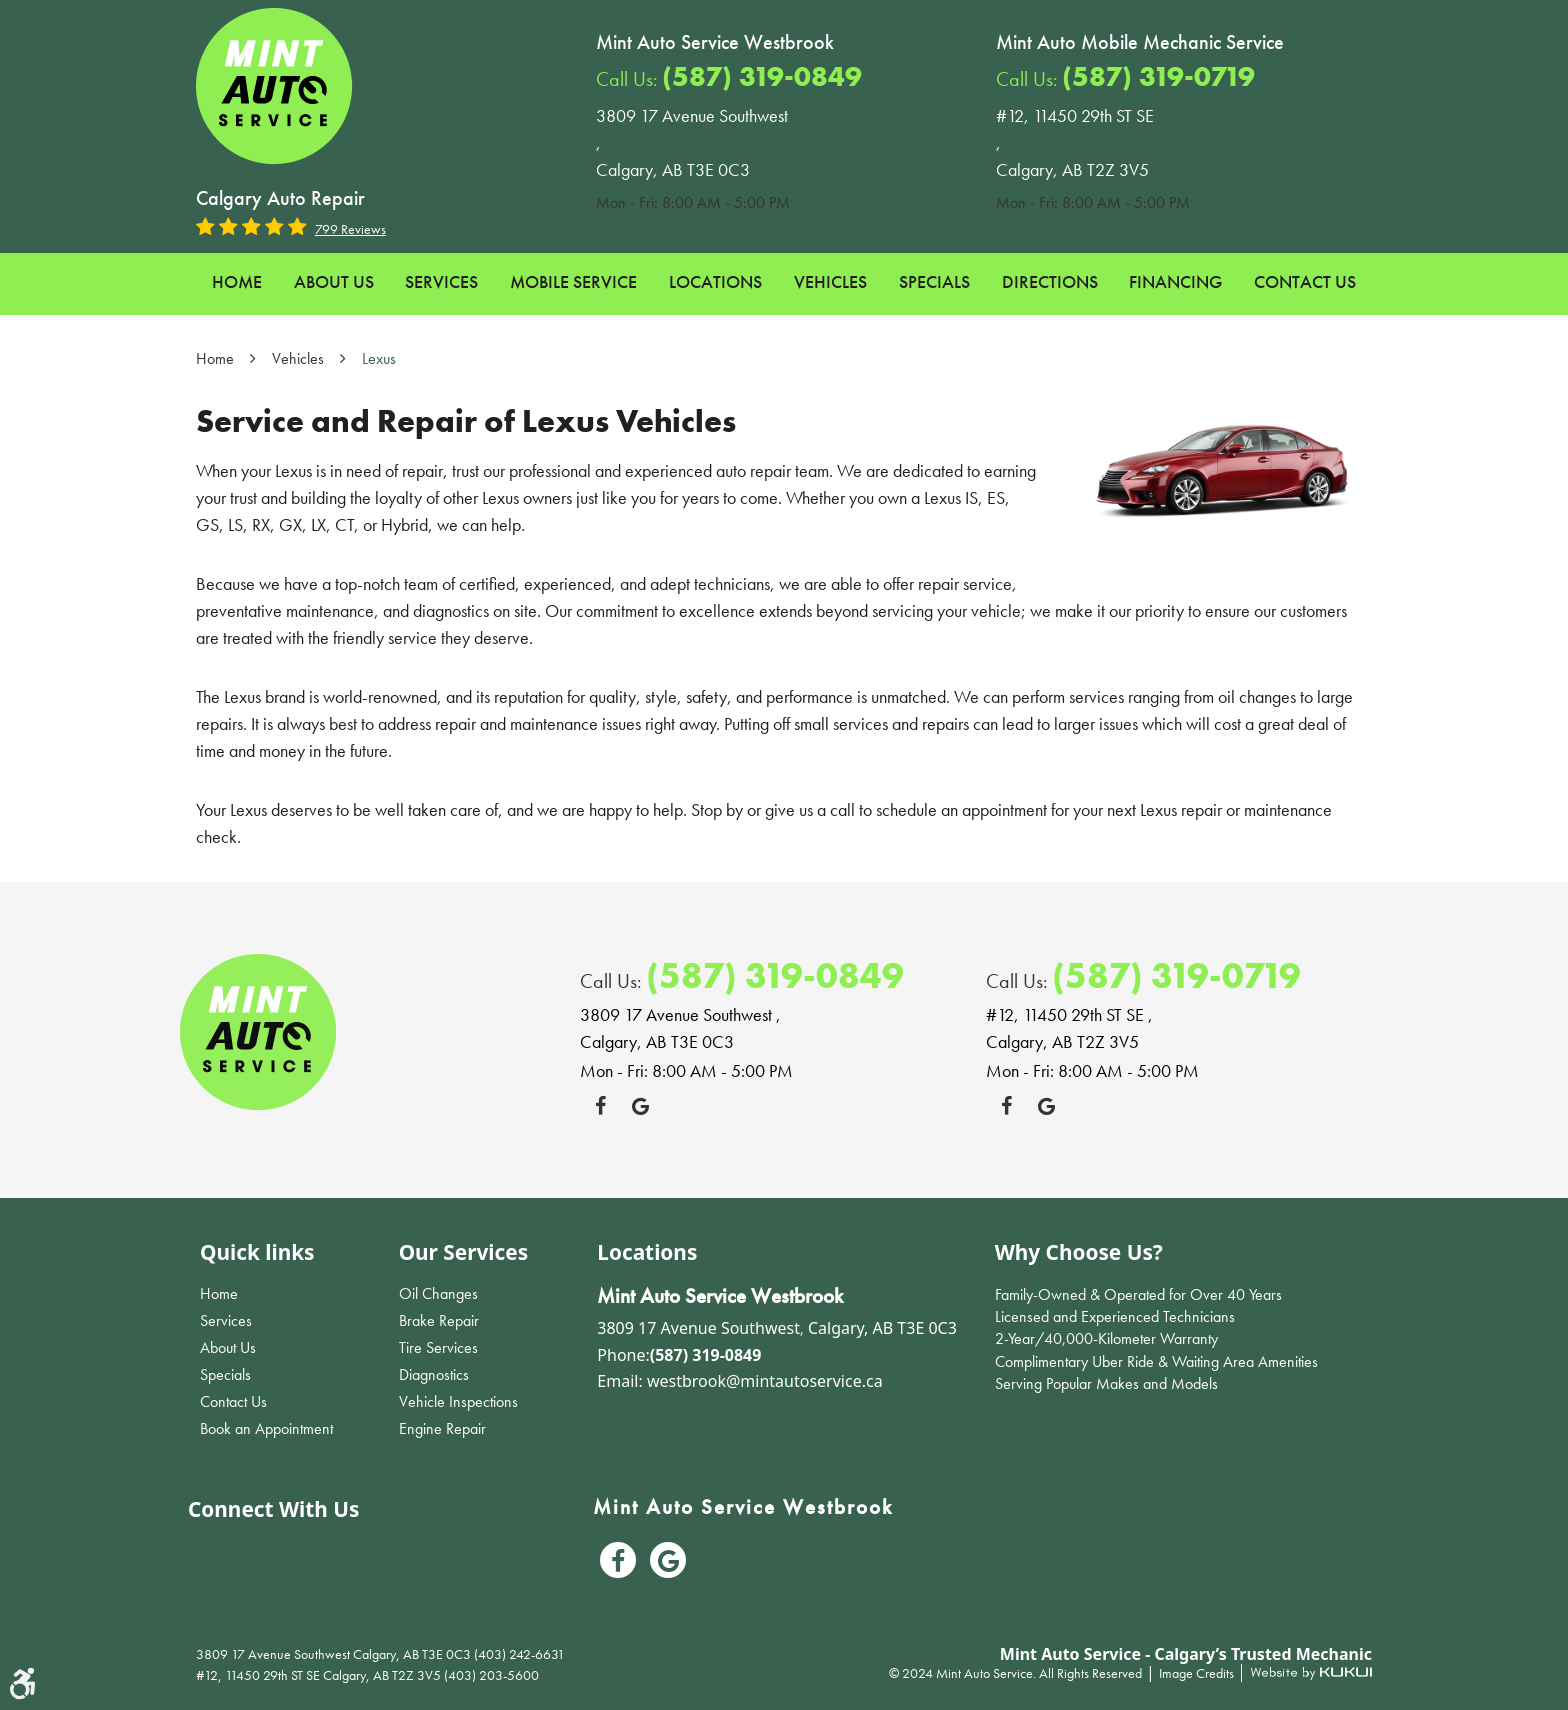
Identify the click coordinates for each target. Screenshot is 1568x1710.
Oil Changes (438, 1293)
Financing (1175, 281)
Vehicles (830, 281)
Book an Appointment (266, 1428)
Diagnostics (434, 1374)
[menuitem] (237, 282)
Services (441, 281)
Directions (1050, 281)
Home (237, 281)
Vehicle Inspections (458, 1401)
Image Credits (1198, 1673)
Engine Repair (442, 1428)
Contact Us (1305, 281)
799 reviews (350, 229)
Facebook (600, 1106)
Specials (934, 281)
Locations (715, 281)
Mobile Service (573, 281)
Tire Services (438, 1347)
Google (640, 1106)
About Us (334, 281)
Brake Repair (439, 1320)
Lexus (379, 358)
